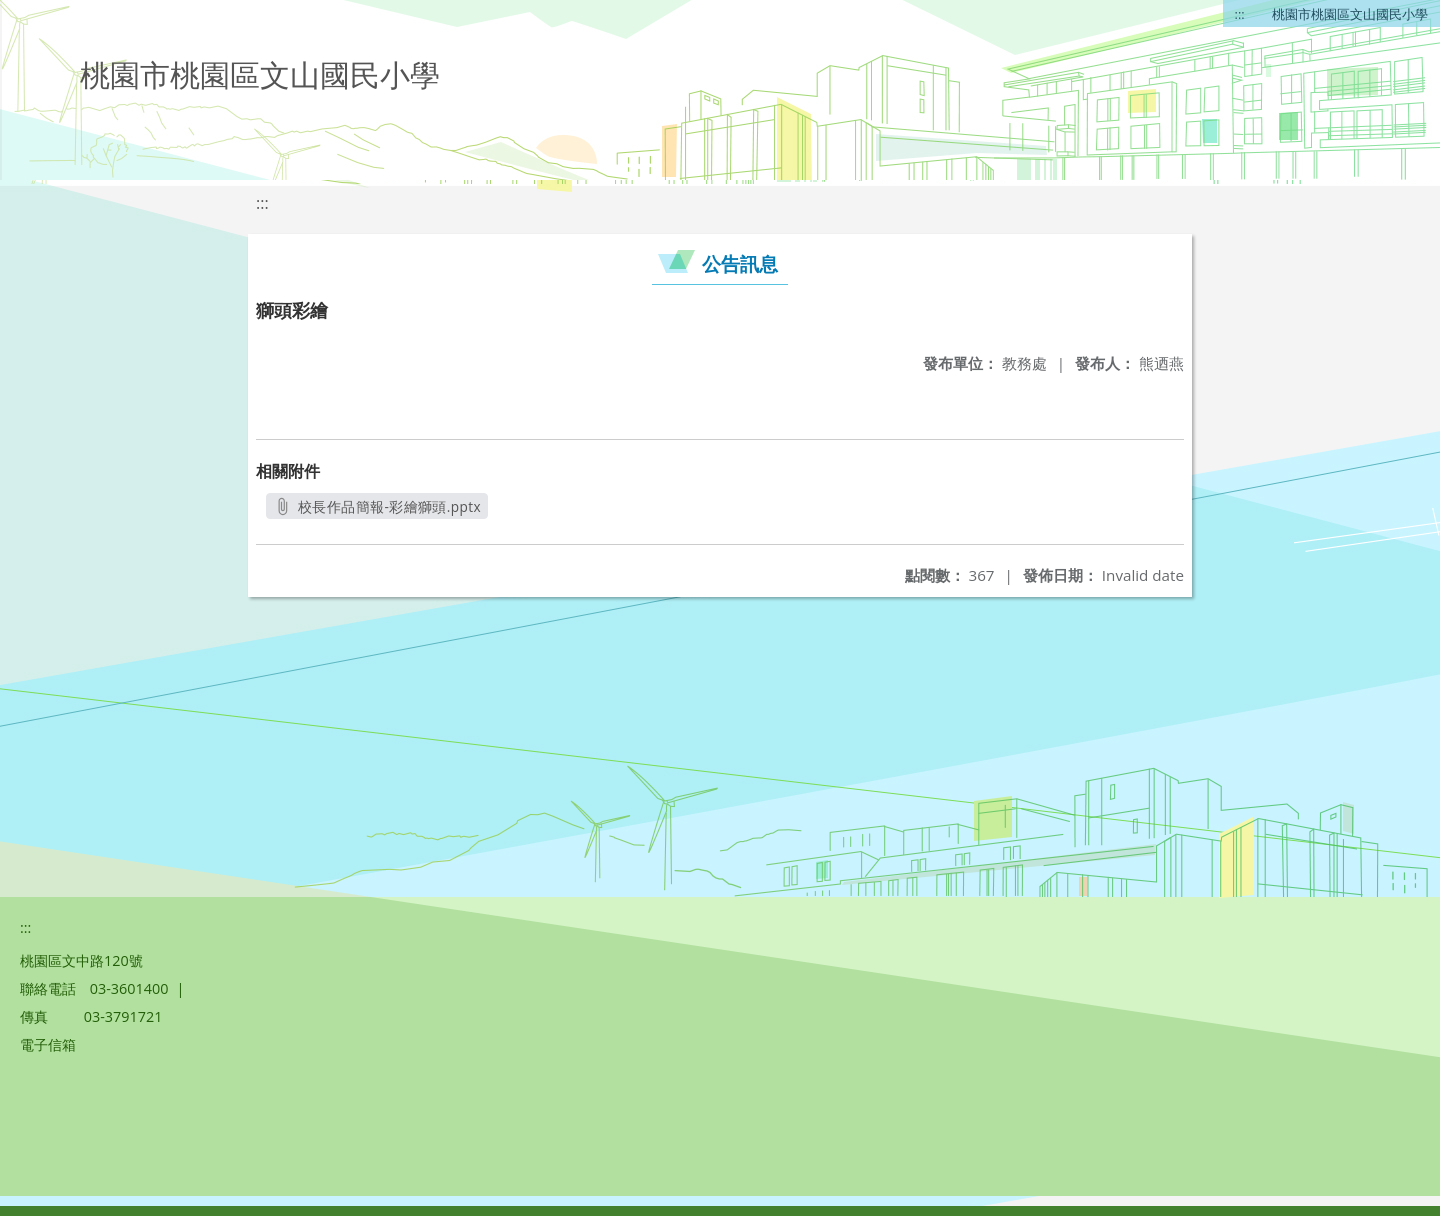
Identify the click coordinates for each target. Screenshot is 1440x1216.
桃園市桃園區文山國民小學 (1350, 14)
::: (1240, 14)
